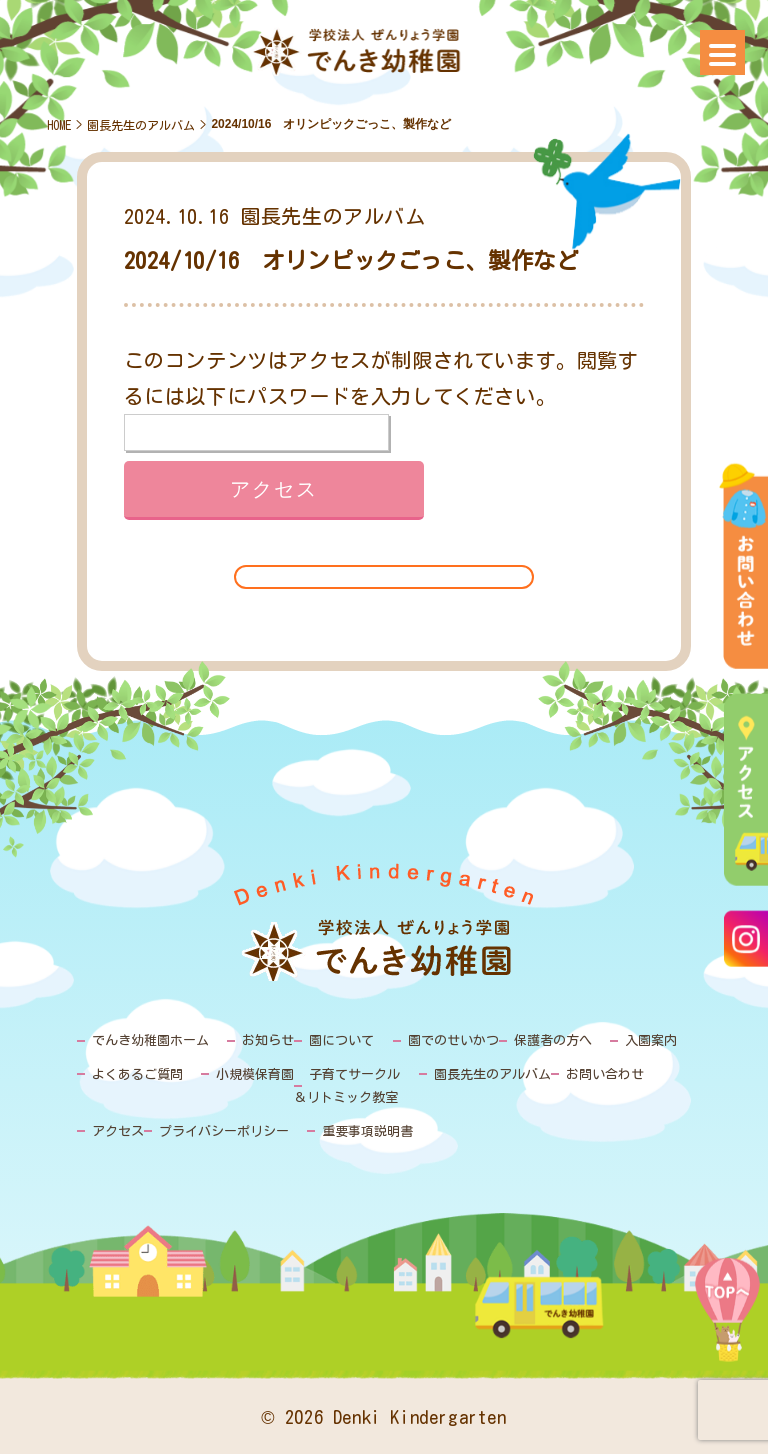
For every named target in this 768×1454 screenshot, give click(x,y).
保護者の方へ (553, 1040)
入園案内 (651, 1040)
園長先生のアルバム (141, 125)
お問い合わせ (605, 1074)
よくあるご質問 (137, 1074)
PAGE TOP (727, 1324)
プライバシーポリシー (224, 1131)
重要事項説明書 (367, 1131)
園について (341, 1040)
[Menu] (722, 52)
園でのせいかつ (453, 1040)
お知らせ (268, 1040)
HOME (59, 125)
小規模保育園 (255, 1074)
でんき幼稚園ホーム (150, 1040)
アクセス (118, 1131)
